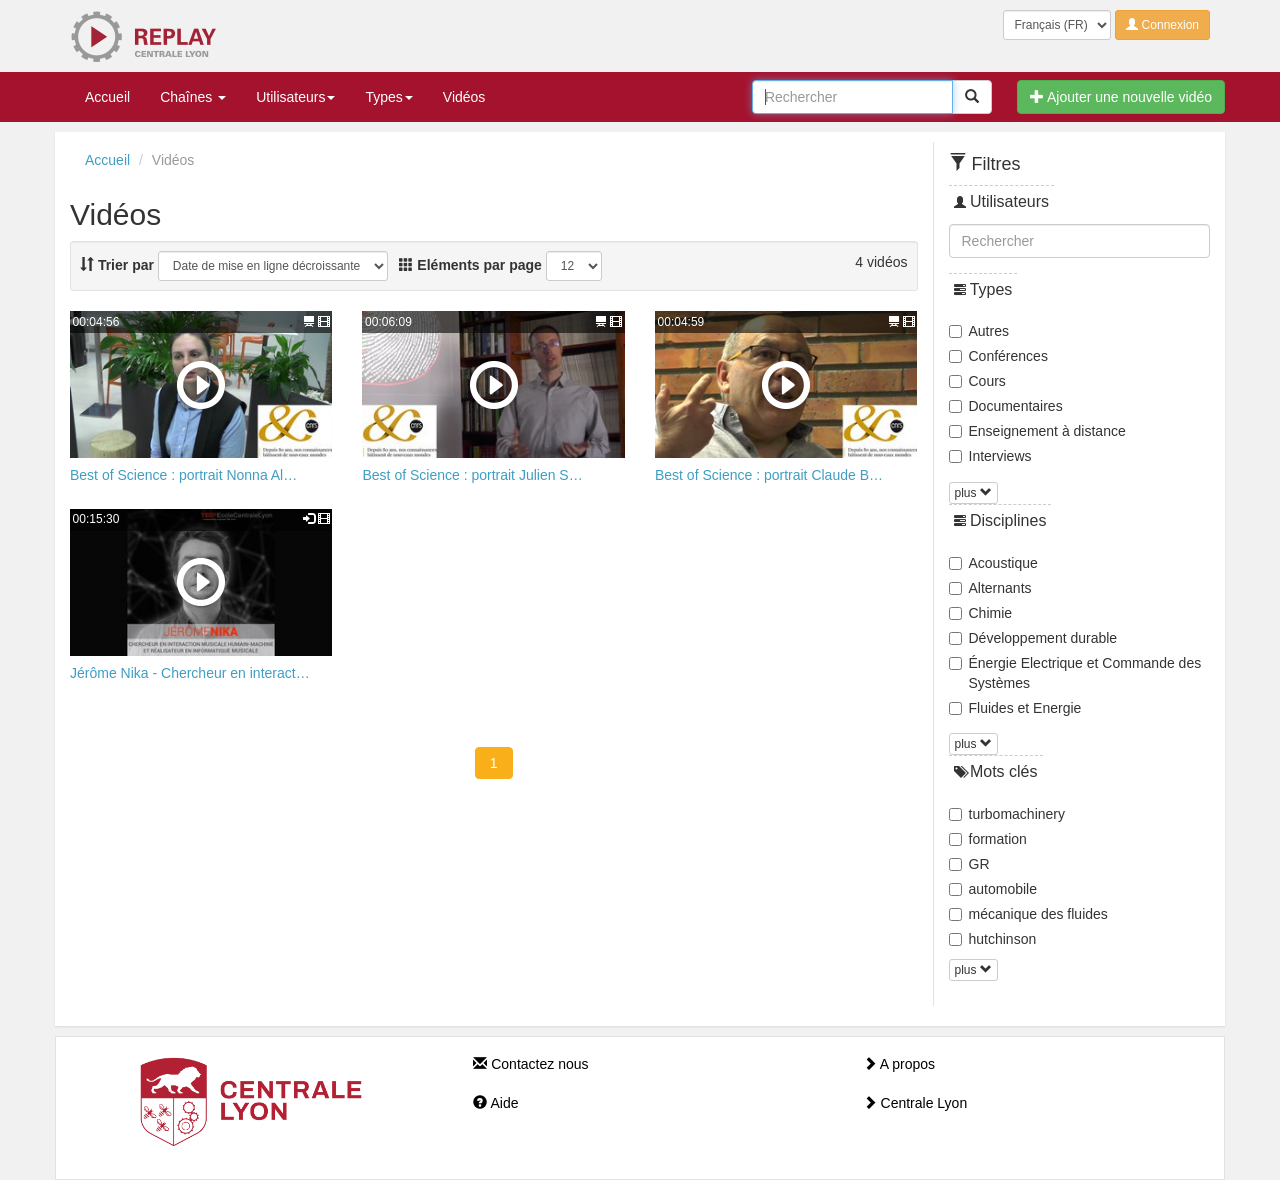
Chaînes (193, 97)
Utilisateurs (295, 97)
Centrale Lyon (915, 1103)
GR (969, 864)
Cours (977, 381)
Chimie (981, 613)
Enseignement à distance (1037, 431)
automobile (993, 889)
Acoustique (993, 563)
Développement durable (1033, 638)
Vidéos (464, 97)
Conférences (998, 356)
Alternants (990, 588)
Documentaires (1006, 406)
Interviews (990, 456)
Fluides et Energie (1015, 708)
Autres (979, 331)
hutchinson (993, 939)
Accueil (107, 97)
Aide (495, 1103)
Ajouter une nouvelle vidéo (1121, 97)
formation (988, 839)
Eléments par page (470, 265)
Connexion (1162, 25)
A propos (899, 1064)
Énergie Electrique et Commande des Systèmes (1075, 673)
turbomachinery (1007, 814)
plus (973, 493)
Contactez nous (530, 1064)
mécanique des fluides (1028, 914)
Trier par (117, 265)
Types (388, 97)
